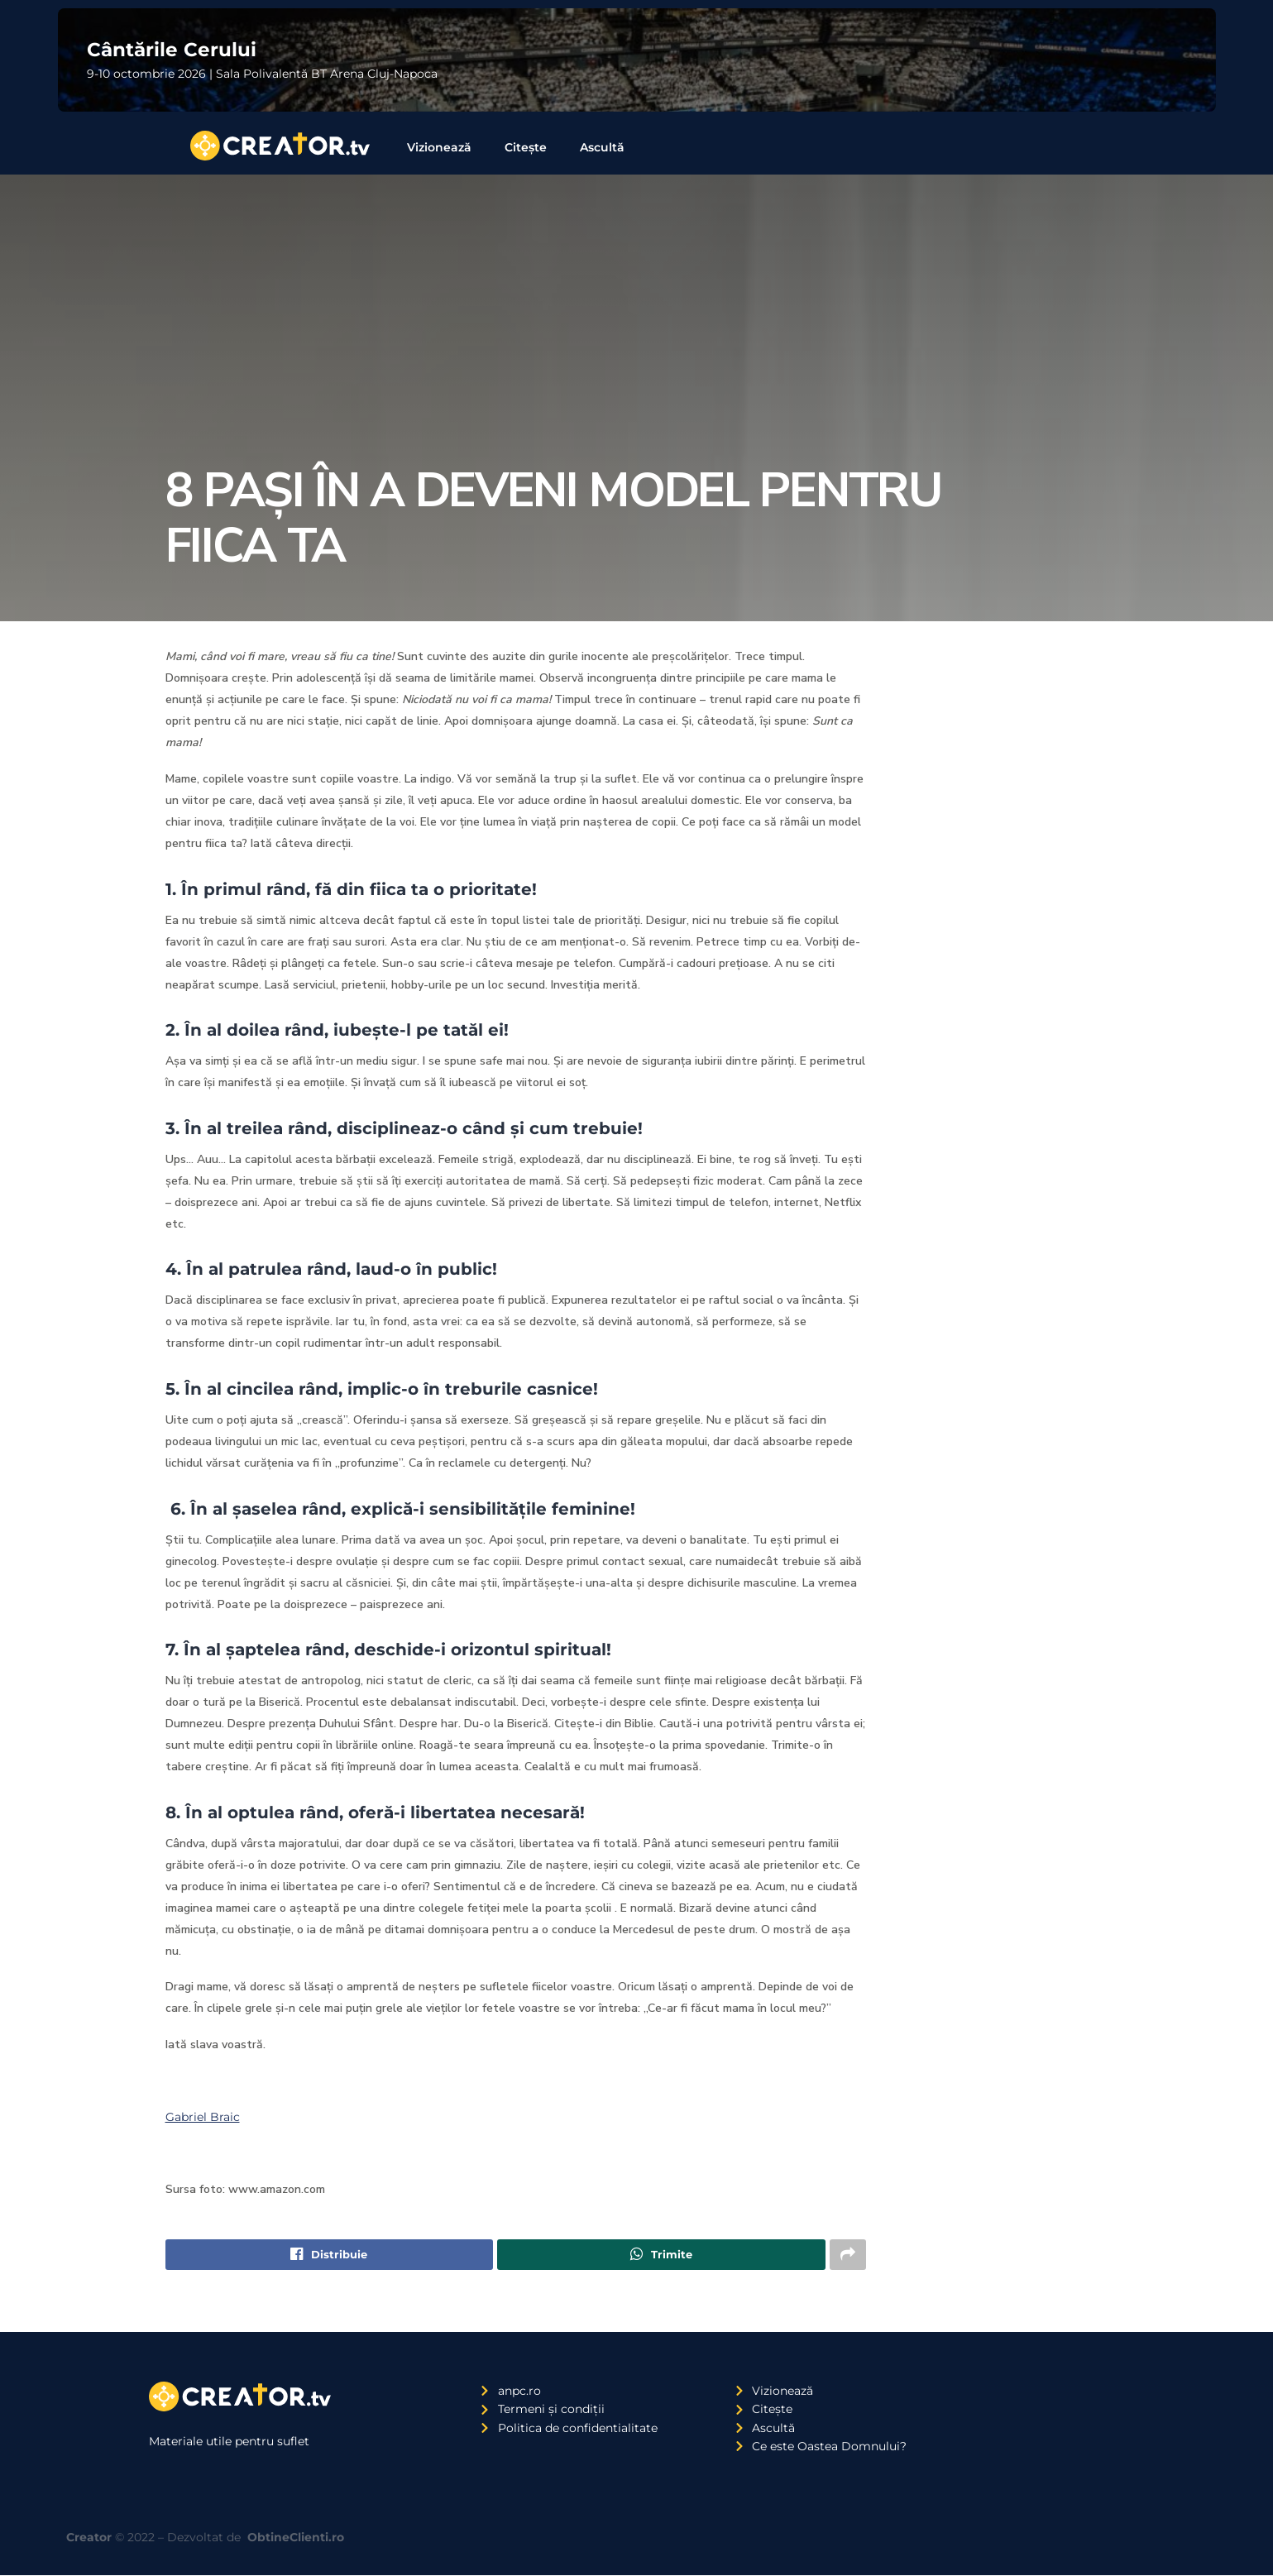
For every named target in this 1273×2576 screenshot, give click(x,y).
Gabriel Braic (202, 2116)
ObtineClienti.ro (295, 2538)
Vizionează (439, 147)
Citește (526, 147)
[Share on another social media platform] (848, 2255)
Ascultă (602, 147)
